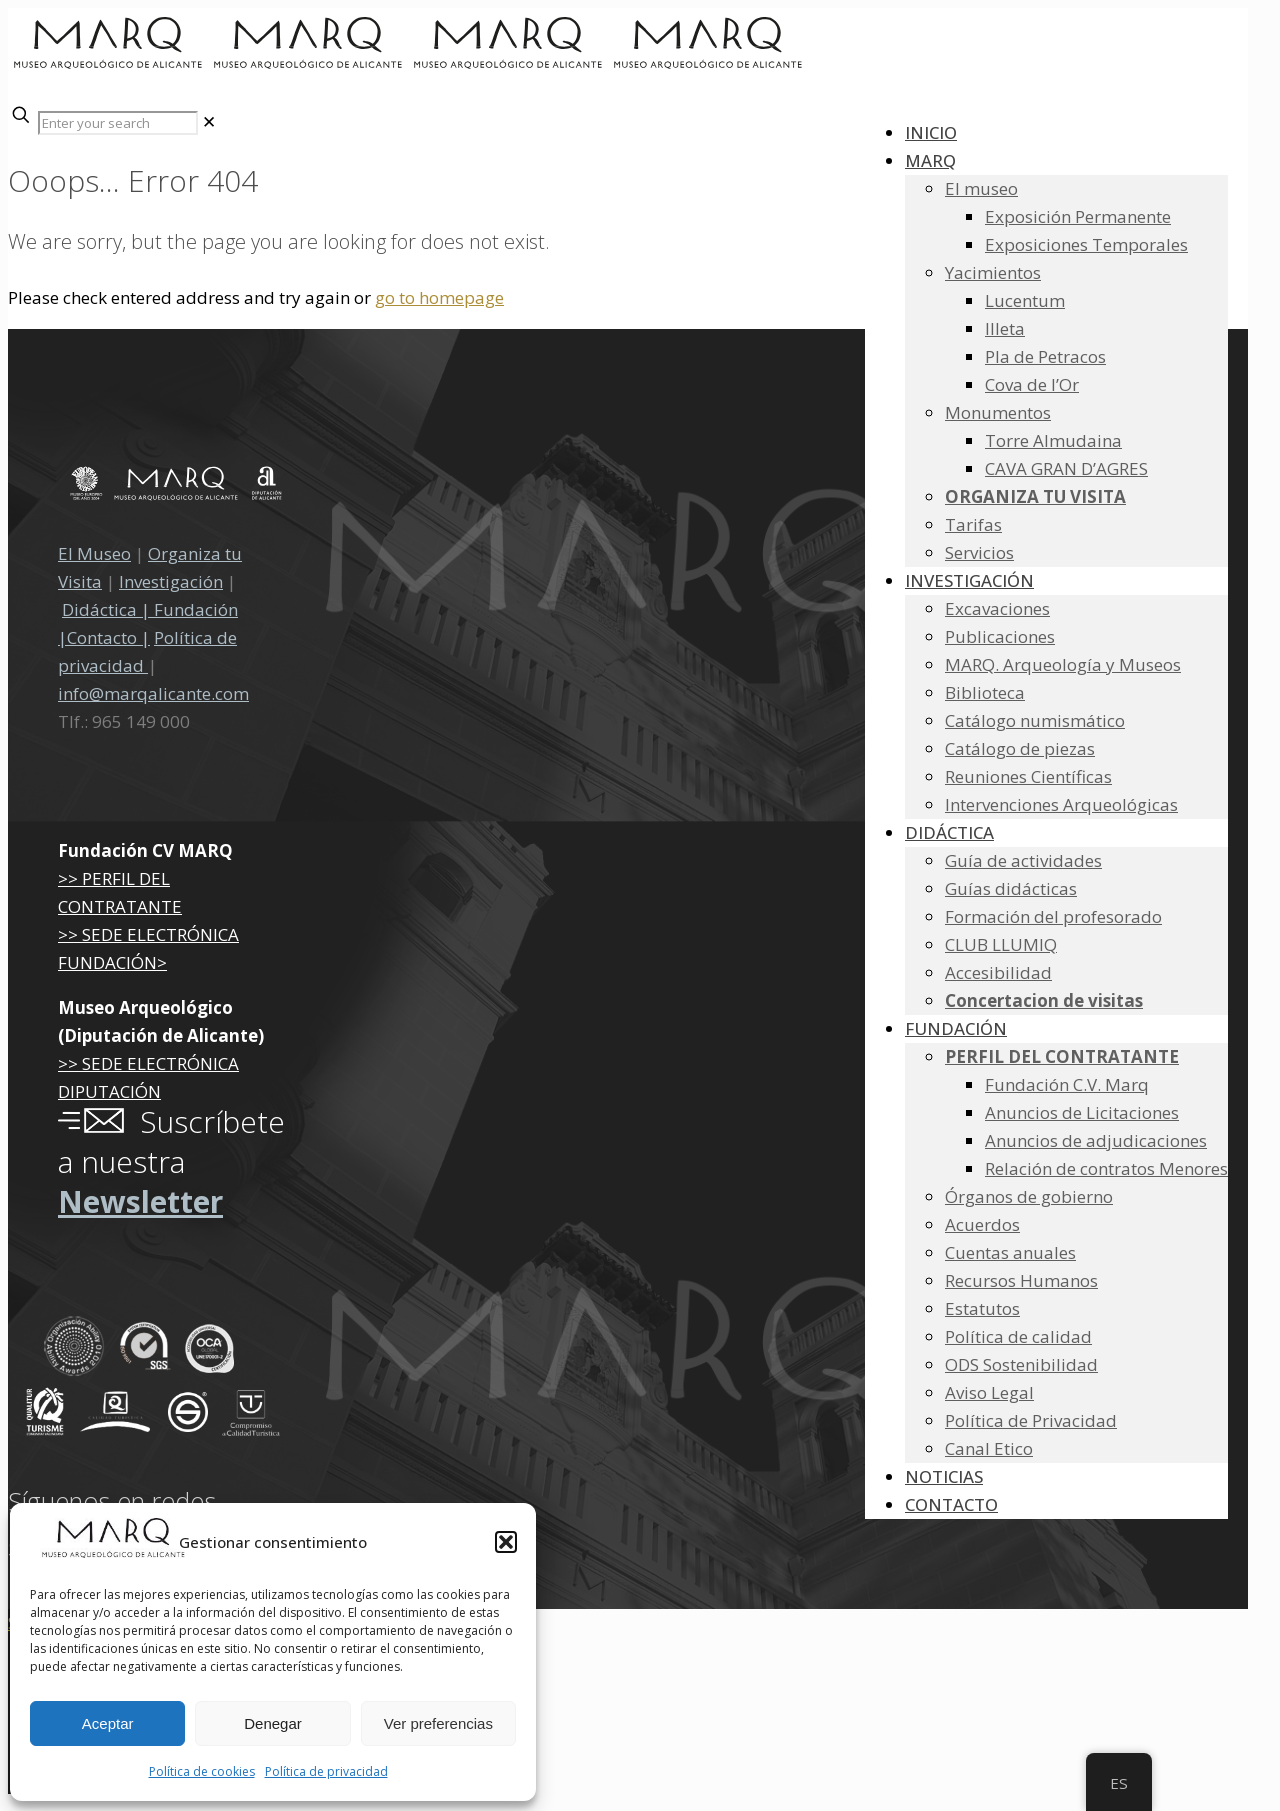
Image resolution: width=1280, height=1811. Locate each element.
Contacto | (108, 637)
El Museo (94, 553)
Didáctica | (108, 609)
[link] (209, 121)
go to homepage (439, 297)
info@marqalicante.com (153, 693)
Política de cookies (202, 1771)
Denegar (273, 1723)
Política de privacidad (326, 1771)
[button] (506, 1542)
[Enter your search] (118, 123)
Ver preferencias (438, 1723)
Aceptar (108, 1723)
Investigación (171, 581)
